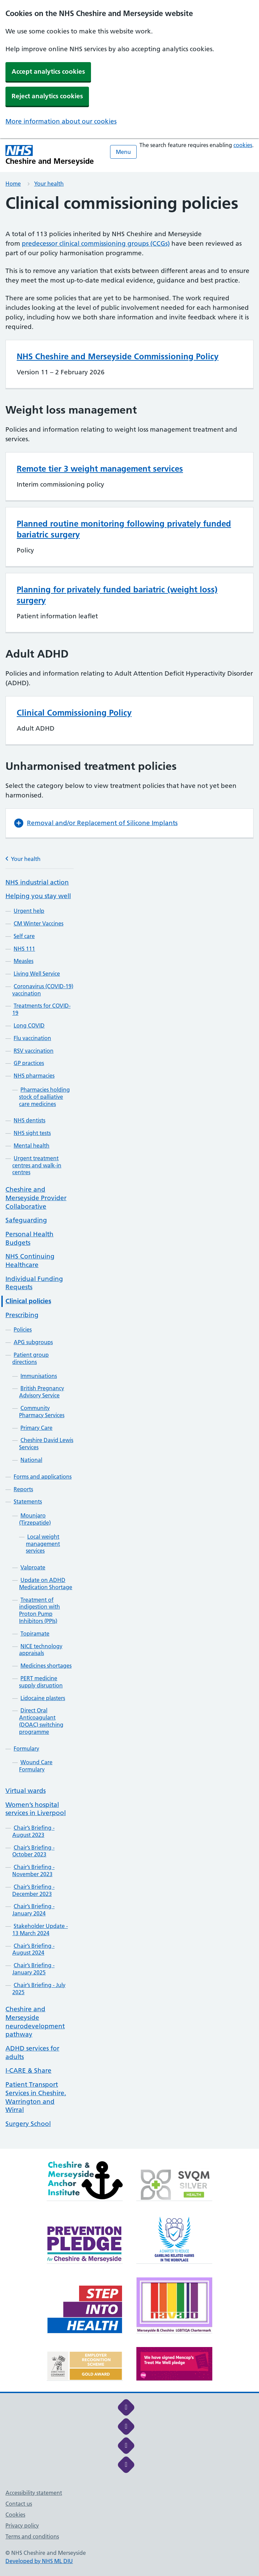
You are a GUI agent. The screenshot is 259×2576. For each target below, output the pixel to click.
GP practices (29, 1063)
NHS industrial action (37, 882)
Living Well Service (37, 973)
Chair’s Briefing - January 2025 (33, 1969)
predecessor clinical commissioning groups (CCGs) (96, 243)
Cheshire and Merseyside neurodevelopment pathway (35, 2021)
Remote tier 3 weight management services (100, 469)
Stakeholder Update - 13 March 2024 (40, 1930)
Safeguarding (26, 1220)
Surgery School (28, 2124)
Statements (28, 1501)
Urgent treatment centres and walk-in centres (36, 1165)
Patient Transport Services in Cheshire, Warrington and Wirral (35, 2097)
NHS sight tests (32, 1132)
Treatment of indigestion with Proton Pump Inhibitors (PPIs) (39, 1610)
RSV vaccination (34, 1050)
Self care (24, 936)
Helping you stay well (38, 896)
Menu (123, 151)
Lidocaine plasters (42, 1698)
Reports (23, 1489)
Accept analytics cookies (48, 71)
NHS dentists (29, 1120)
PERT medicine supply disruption (41, 1682)
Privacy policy (22, 2525)
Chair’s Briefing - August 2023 (33, 1831)
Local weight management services (43, 1543)
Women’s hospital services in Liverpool (35, 1809)
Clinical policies (28, 1301)
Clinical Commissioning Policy (74, 713)
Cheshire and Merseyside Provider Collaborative (35, 1197)
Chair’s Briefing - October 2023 (33, 1851)
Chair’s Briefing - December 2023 (33, 1890)
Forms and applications (43, 1476)
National (31, 1459)
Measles (23, 961)
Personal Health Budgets (29, 1238)
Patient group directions (30, 1358)
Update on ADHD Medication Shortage (45, 1584)
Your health (49, 183)
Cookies (15, 2514)
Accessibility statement (33, 2492)
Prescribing (22, 1315)
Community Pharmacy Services (41, 1412)
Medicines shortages (46, 1665)
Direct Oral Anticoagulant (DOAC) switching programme (41, 1721)
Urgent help (29, 910)
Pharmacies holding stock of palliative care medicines (44, 1096)
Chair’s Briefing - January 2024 (33, 1910)
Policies (23, 1329)
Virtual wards (25, 1791)
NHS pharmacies (34, 1075)
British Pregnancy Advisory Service (41, 1392)
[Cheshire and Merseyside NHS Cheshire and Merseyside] (49, 155)
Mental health (31, 1145)
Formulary (26, 1748)
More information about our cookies (61, 121)
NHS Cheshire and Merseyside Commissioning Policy (117, 356)
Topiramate (34, 1633)
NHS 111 (24, 948)
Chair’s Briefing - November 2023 (33, 1870)
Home (13, 183)
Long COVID (29, 1025)
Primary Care (36, 1427)
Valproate (32, 1567)
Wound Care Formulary (35, 1766)
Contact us (18, 2503)
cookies (242, 145)
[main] (129, 1171)
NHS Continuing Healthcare (30, 1260)
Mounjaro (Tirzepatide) (35, 1519)
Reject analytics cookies (47, 96)
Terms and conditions (32, 2536)
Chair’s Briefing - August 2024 (33, 1949)
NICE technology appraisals (40, 1650)
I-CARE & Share (28, 2070)
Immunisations (38, 1375)
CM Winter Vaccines (38, 923)
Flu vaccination (32, 1038)
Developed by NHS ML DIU (39, 2561)
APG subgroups (33, 1342)
